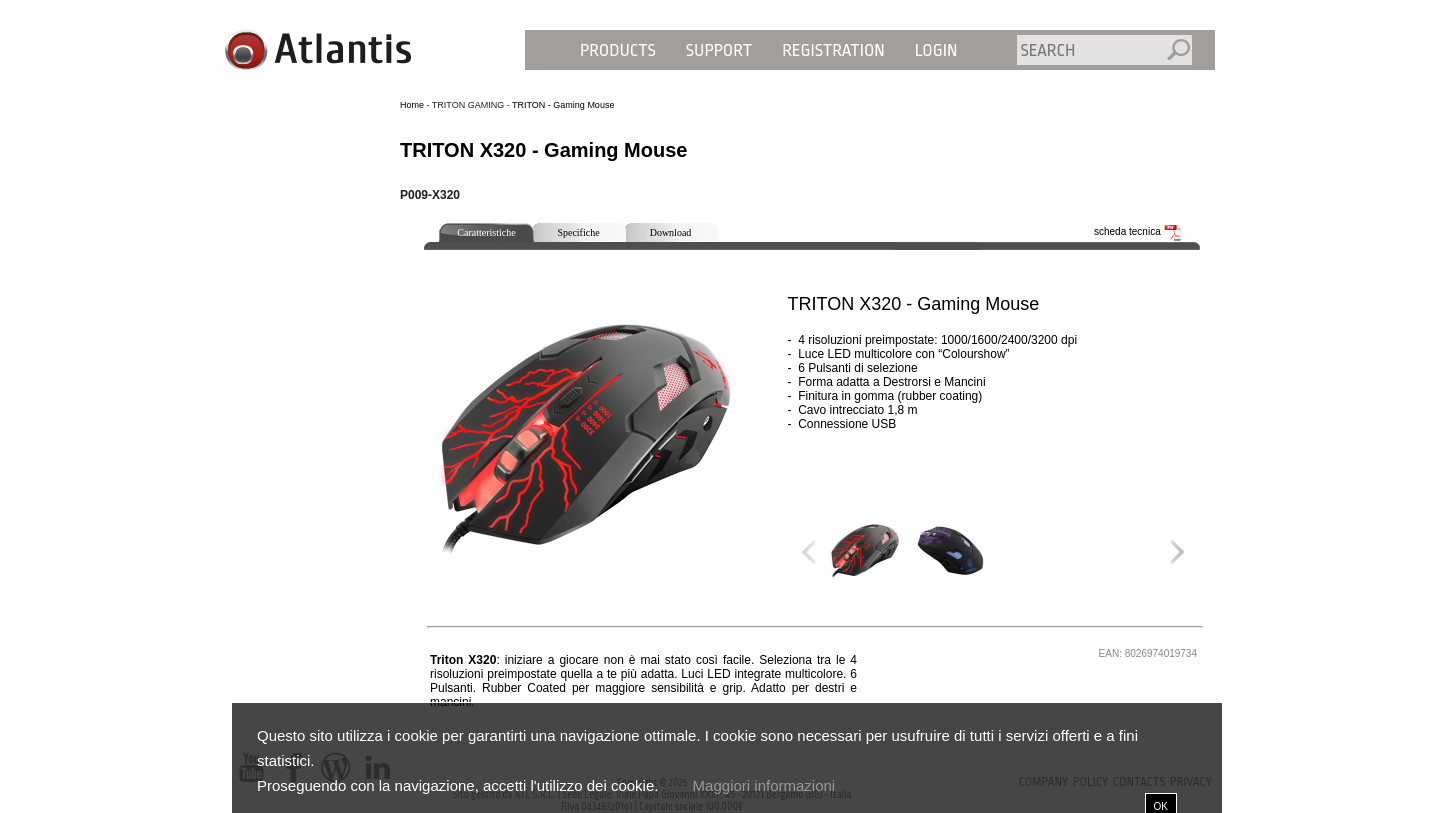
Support (719, 50)
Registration (833, 50)
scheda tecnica (1138, 231)
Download (671, 232)
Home (412, 105)
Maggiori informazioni (764, 785)
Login (936, 50)
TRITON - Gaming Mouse (563, 105)
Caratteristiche (486, 232)
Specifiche (578, 232)
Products (618, 50)
